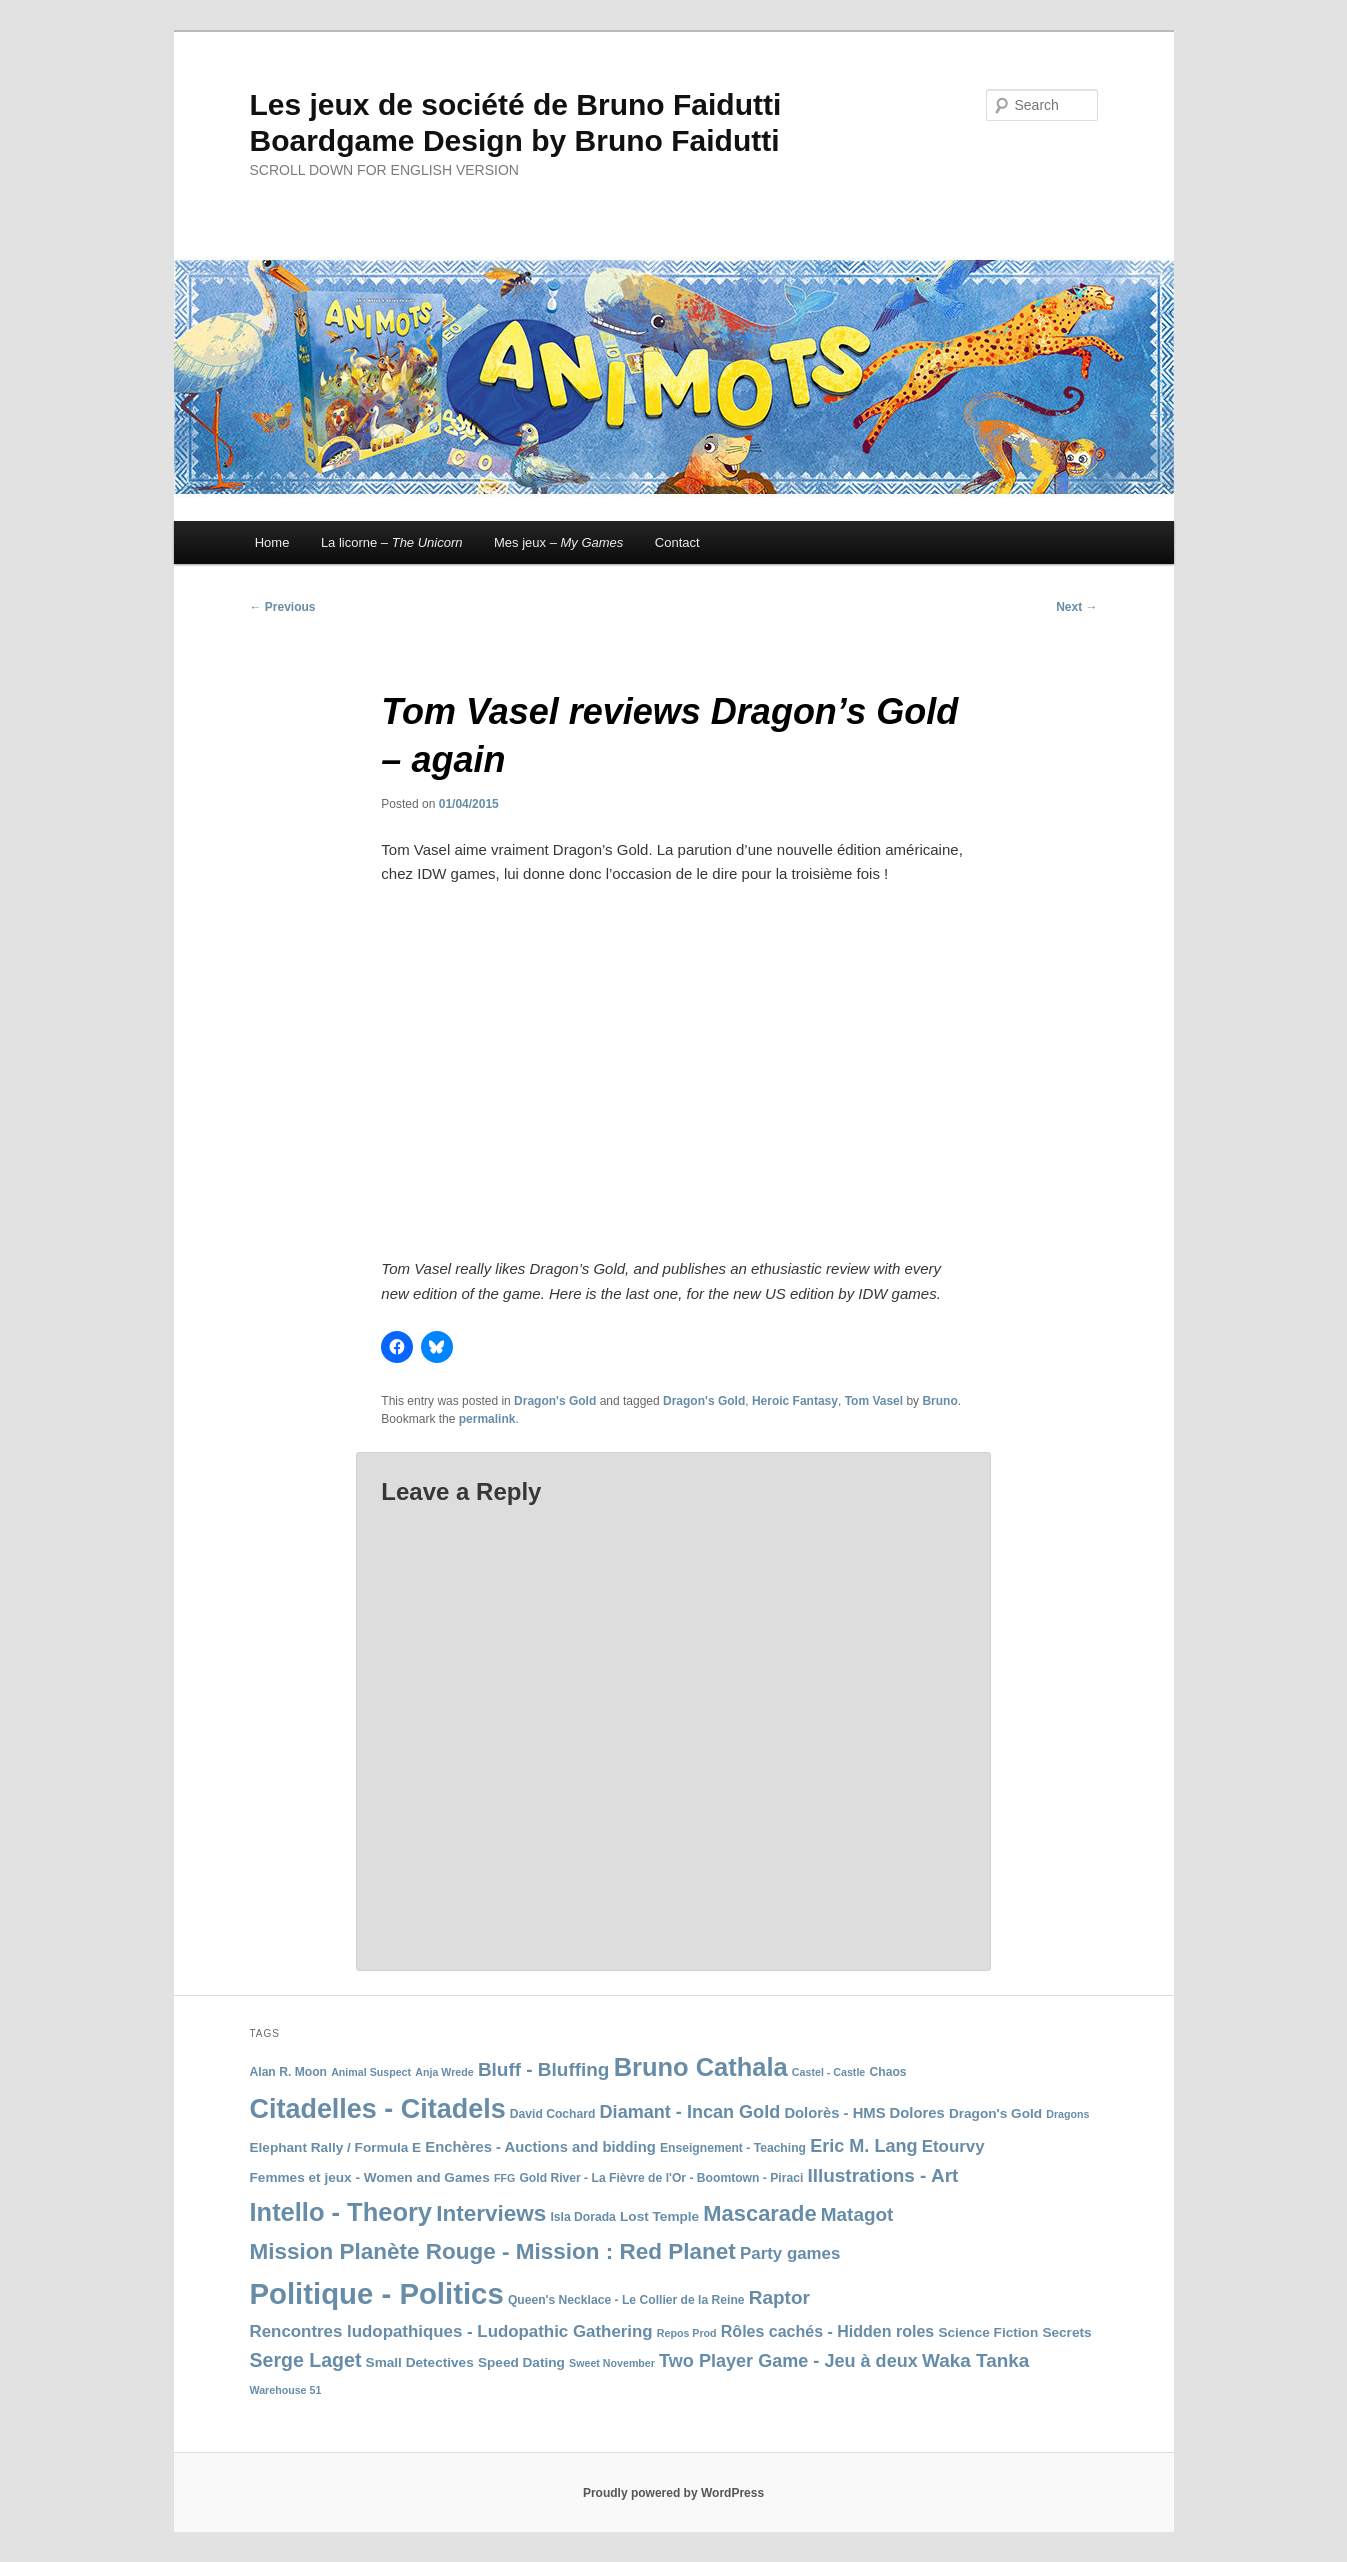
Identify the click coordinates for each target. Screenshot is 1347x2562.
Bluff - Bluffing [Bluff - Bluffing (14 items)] (544, 2069)
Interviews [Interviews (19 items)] (491, 2213)
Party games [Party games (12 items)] (790, 2253)
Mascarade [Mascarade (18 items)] (759, 2213)
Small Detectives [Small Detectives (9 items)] (420, 2362)
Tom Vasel (874, 1401)
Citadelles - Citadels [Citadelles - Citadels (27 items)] (378, 2109)
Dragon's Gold (555, 1401)
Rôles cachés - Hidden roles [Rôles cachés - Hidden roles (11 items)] (827, 2331)
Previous (283, 607)
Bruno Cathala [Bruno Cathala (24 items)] (701, 2067)
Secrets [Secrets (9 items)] (1066, 2332)
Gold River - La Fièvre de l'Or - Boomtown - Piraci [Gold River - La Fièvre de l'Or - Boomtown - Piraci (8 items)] (661, 2178)
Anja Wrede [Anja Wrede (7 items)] (444, 2072)
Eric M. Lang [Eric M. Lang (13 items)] (863, 2146)
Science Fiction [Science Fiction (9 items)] (988, 2332)
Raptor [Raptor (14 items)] (779, 2297)
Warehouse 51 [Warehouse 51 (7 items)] (286, 2390)
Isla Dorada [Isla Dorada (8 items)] (582, 2217)
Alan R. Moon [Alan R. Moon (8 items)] (288, 2072)
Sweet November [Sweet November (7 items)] (612, 2363)
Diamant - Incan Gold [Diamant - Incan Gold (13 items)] (690, 2112)
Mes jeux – (558, 542)
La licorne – (392, 542)
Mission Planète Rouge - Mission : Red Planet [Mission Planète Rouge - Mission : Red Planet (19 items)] (493, 2251)
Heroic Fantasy (795, 1401)
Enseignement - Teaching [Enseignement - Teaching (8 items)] (733, 2148)
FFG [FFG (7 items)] (504, 2178)
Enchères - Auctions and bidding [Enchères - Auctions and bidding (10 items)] (540, 2147)
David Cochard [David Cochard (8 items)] (553, 2114)
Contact (677, 542)
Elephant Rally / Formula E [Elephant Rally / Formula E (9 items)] (336, 2147)
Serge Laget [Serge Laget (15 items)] (306, 2360)
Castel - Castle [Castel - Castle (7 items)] (828, 2072)
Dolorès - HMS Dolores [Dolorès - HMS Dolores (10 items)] (864, 2113)
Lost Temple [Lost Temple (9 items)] (659, 2216)
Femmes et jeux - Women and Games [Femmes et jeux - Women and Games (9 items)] (370, 2177)
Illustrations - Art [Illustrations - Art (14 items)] (882, 2175)
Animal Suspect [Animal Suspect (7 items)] (371, 2072)
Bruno (939, 1401)
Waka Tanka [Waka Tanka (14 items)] (975, 2360)
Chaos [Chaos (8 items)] (887, 2072)
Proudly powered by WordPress (673, 2493)
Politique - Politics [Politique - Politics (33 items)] (377, 2293)
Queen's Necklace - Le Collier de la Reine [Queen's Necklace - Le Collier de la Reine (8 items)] (626, 2300)
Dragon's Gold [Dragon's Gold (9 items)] (995, 2113)
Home (272, 542)
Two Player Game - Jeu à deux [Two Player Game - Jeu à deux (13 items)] (788, 2361)
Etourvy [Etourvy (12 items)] (953, 2146)
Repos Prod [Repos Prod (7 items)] (687, 2333)
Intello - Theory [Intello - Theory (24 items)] (341, 2212)
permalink (487, 1419)
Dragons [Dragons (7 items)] (1067, 2114)
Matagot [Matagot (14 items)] (857, 2214)
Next (1076, 607)
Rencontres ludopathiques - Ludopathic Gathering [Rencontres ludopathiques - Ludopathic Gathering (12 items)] (451, 2331)
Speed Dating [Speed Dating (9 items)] (521, 2362)
